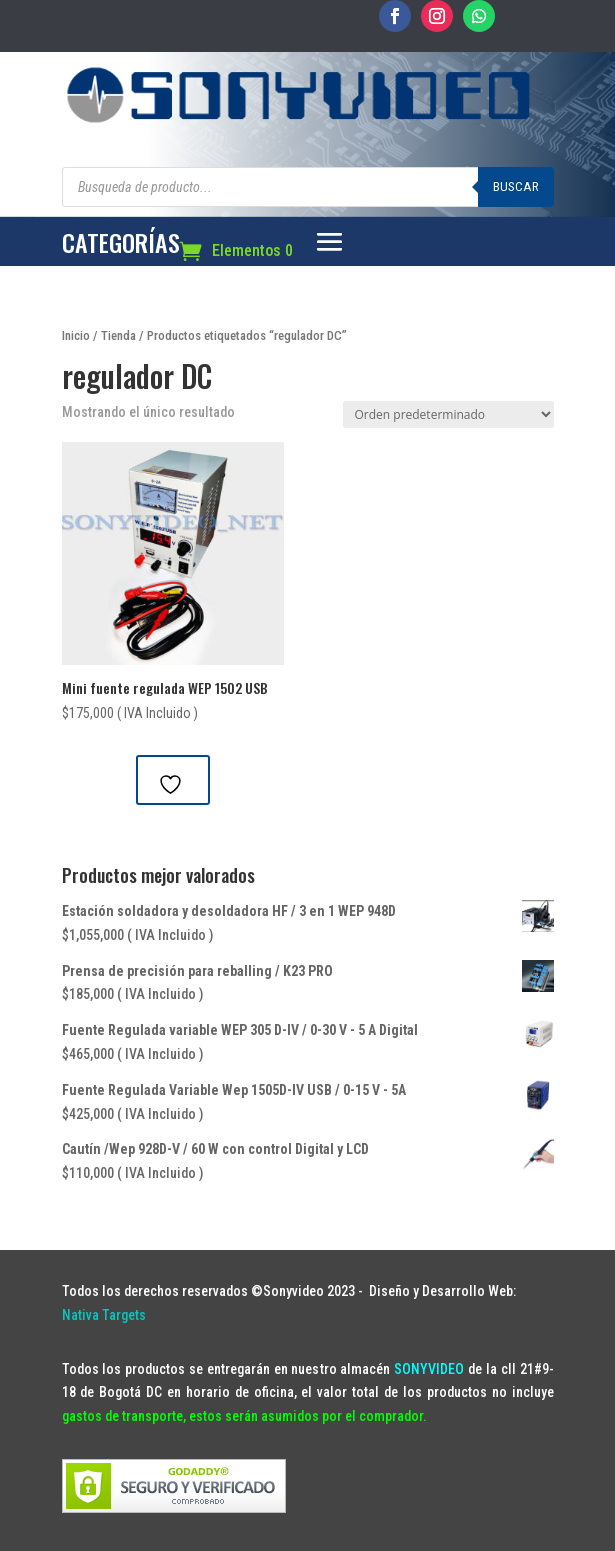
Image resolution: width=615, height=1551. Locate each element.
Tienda (118, 335)
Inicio (76, 335)
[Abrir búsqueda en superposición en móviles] (308, 187)
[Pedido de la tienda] (448, 414)
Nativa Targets (104, 1315)
